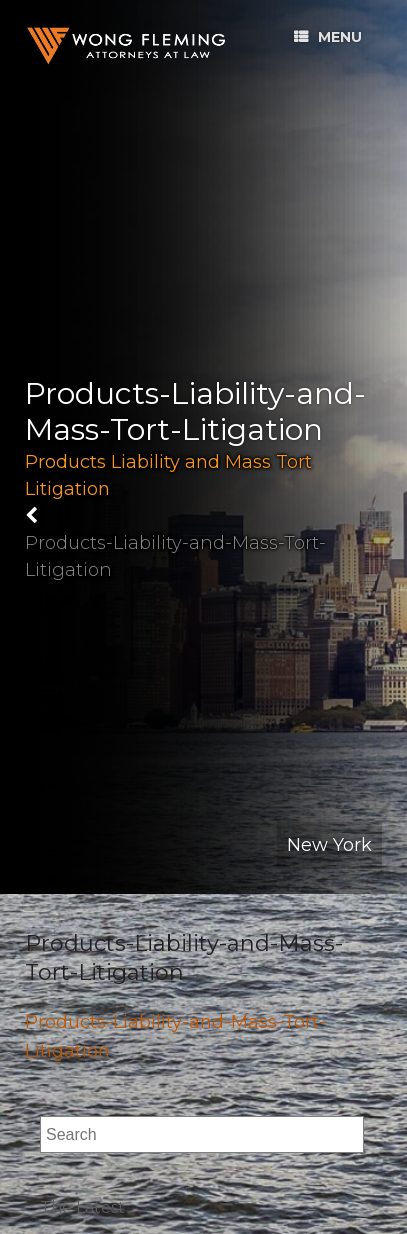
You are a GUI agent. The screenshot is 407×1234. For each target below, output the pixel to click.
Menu (328, 37)
